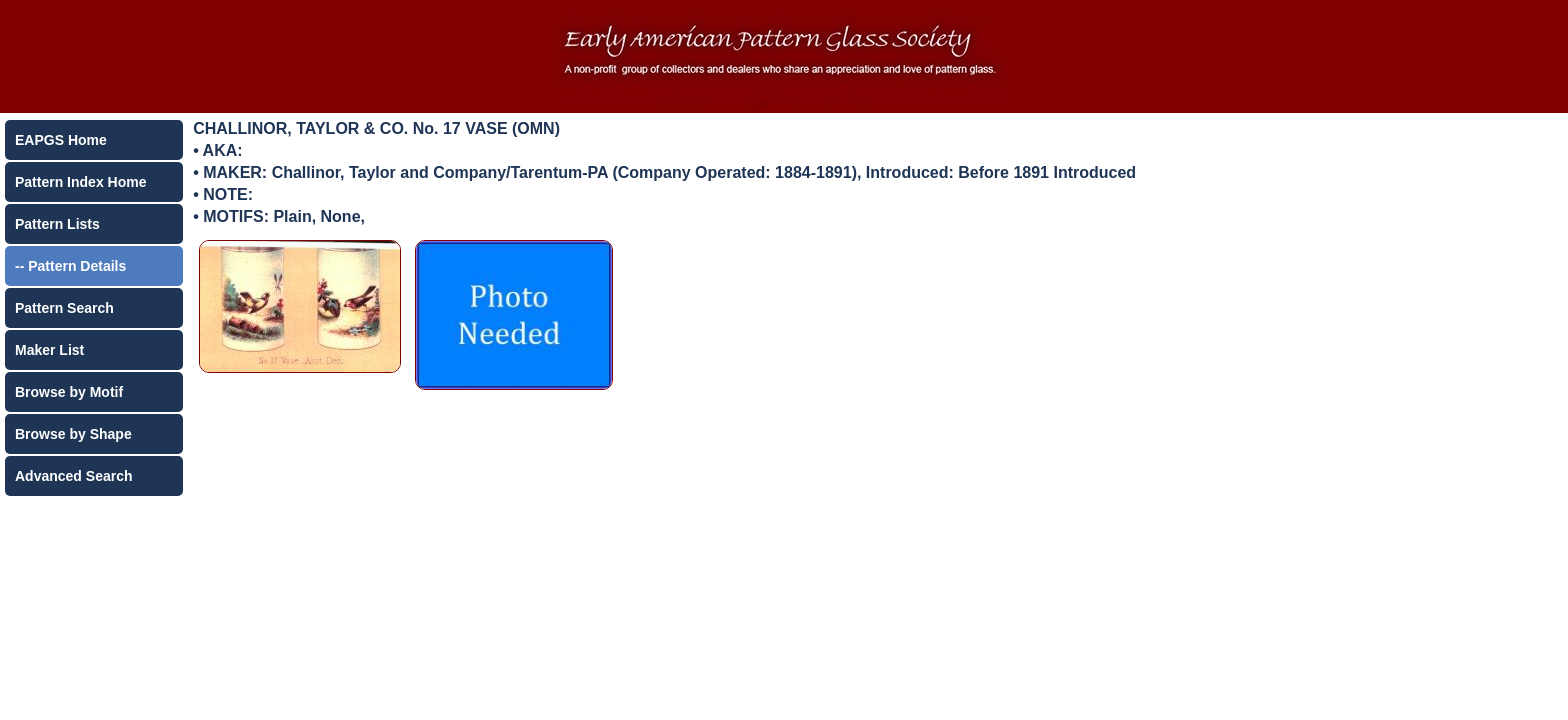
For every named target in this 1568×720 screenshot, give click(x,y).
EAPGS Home (61, 140)
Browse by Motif (69, 392)
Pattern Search (64, 308)
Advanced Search (74, 476)
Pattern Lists (57, 224)
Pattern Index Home (80, 182)
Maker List (49, 350)
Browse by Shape (73, 434)
